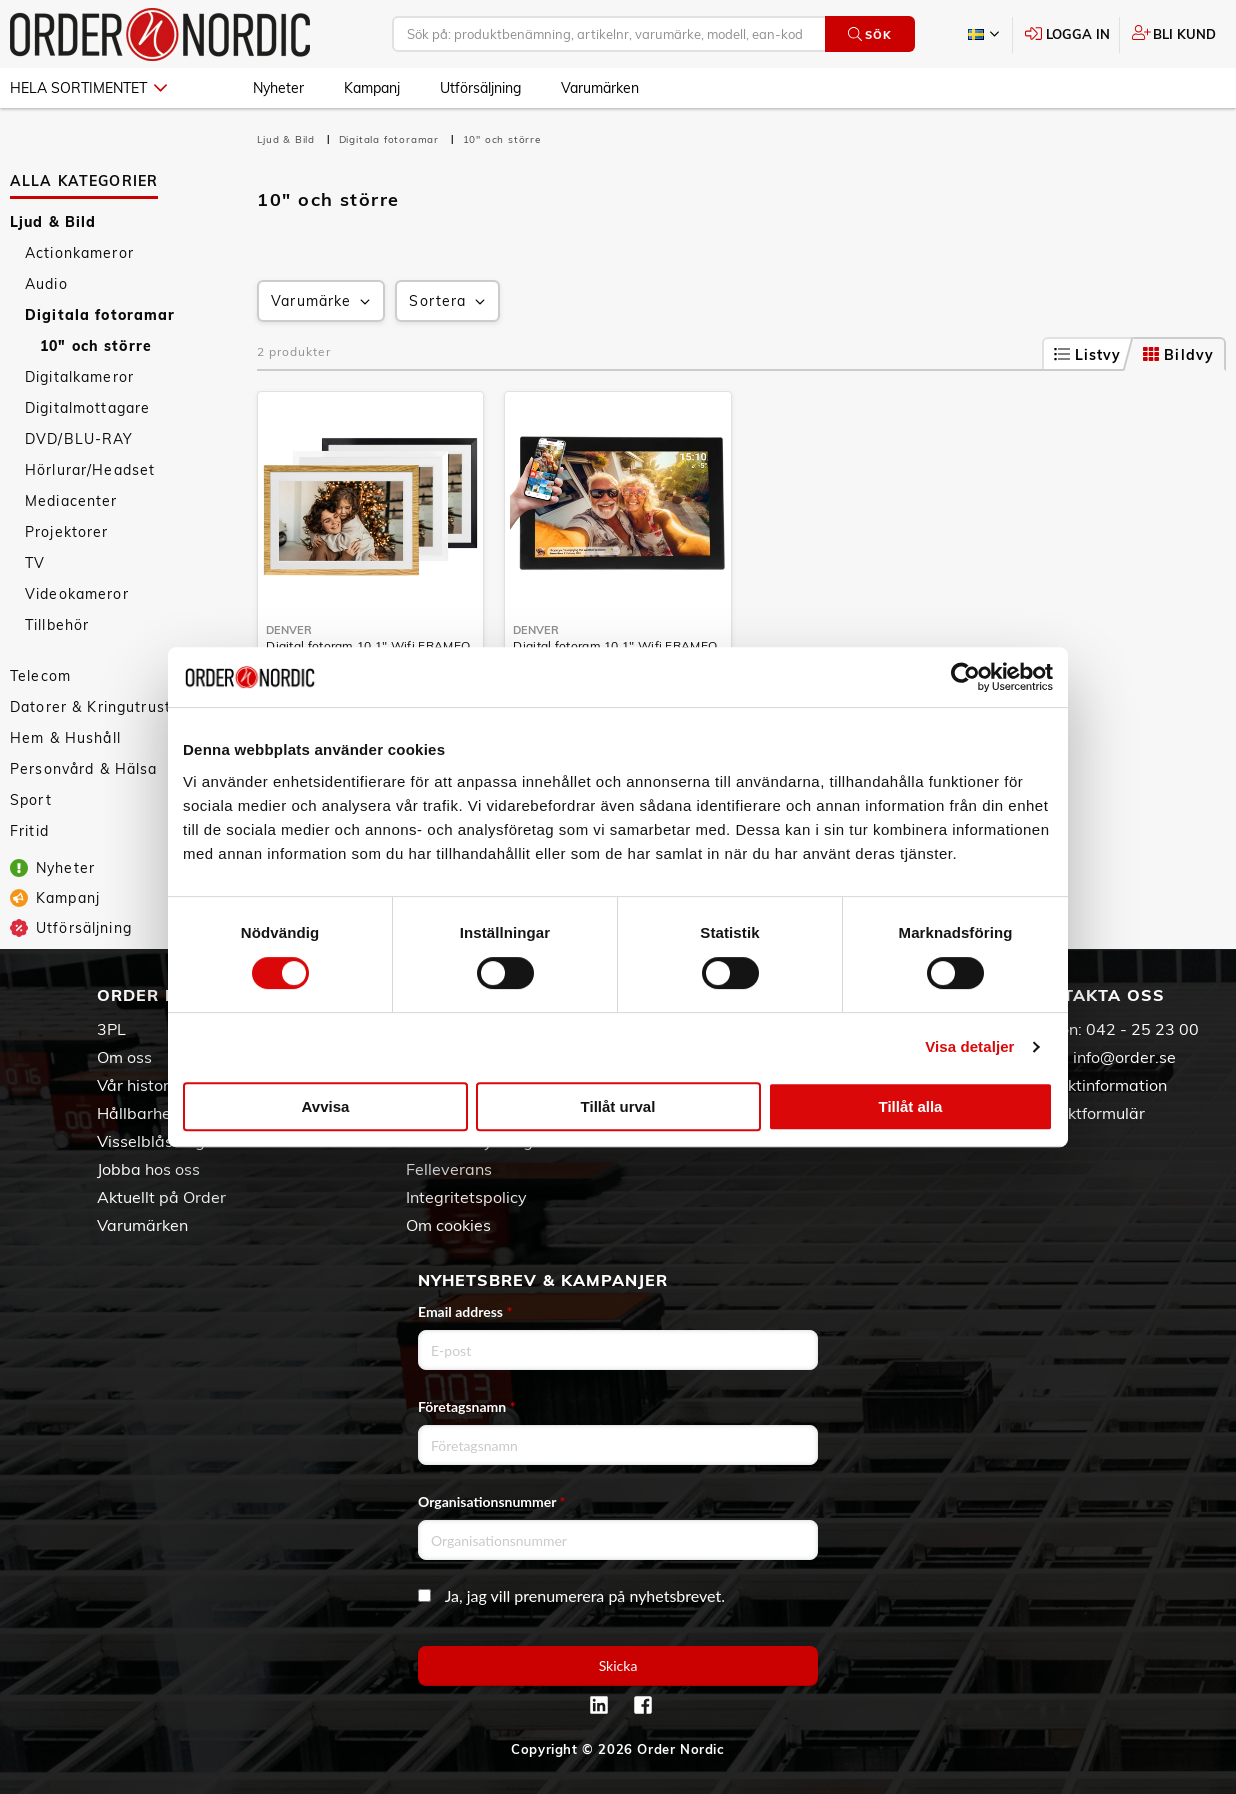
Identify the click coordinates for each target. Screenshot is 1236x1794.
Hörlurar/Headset (90, 470)
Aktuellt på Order (161, 1197)
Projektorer (67, 532)
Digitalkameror (79, 377)
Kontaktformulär (1084, 1113)
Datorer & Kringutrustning (106, 707)
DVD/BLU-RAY (79, 439)
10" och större (96, 346)
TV (35, 563)
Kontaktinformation (1095, 1085)
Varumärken (600, 88)
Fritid (29, 831)
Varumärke (322, 301)
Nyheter (278, 88)
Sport (31, 800)
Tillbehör (57, 625)
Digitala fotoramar (100, 315)
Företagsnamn (467, 1406)
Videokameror (77, 594)
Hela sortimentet (88, 88)
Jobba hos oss (148, 1169)
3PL (111, 1029)
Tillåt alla (911, 1106)
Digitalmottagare (87, 408)
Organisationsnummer (492, 1501)
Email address (465, 1311)
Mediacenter (71, 501)
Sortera (449, 301)
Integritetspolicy (466, 1197)
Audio (46, 284)
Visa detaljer (969, 1046)
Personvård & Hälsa (84, 769)
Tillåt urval (618, 1106)
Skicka (618, 1665)
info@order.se (1124, 1057)
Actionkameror (79, 253)
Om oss (124, 1057)
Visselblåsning (151, 1141)
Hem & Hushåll (65, 738)
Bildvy (1178, 355)
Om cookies (448, 1225)
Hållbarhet (137, 1113)
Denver (289, 630)
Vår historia (140, 1085)
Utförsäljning (480, 88)
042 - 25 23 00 (1142, 1029)
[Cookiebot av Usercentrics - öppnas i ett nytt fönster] (965, 677)
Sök (869, 34)
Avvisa (326, 1106)
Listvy (1088, 355)
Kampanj (372, 88)
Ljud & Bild (53, 222)
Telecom (40, 676)
